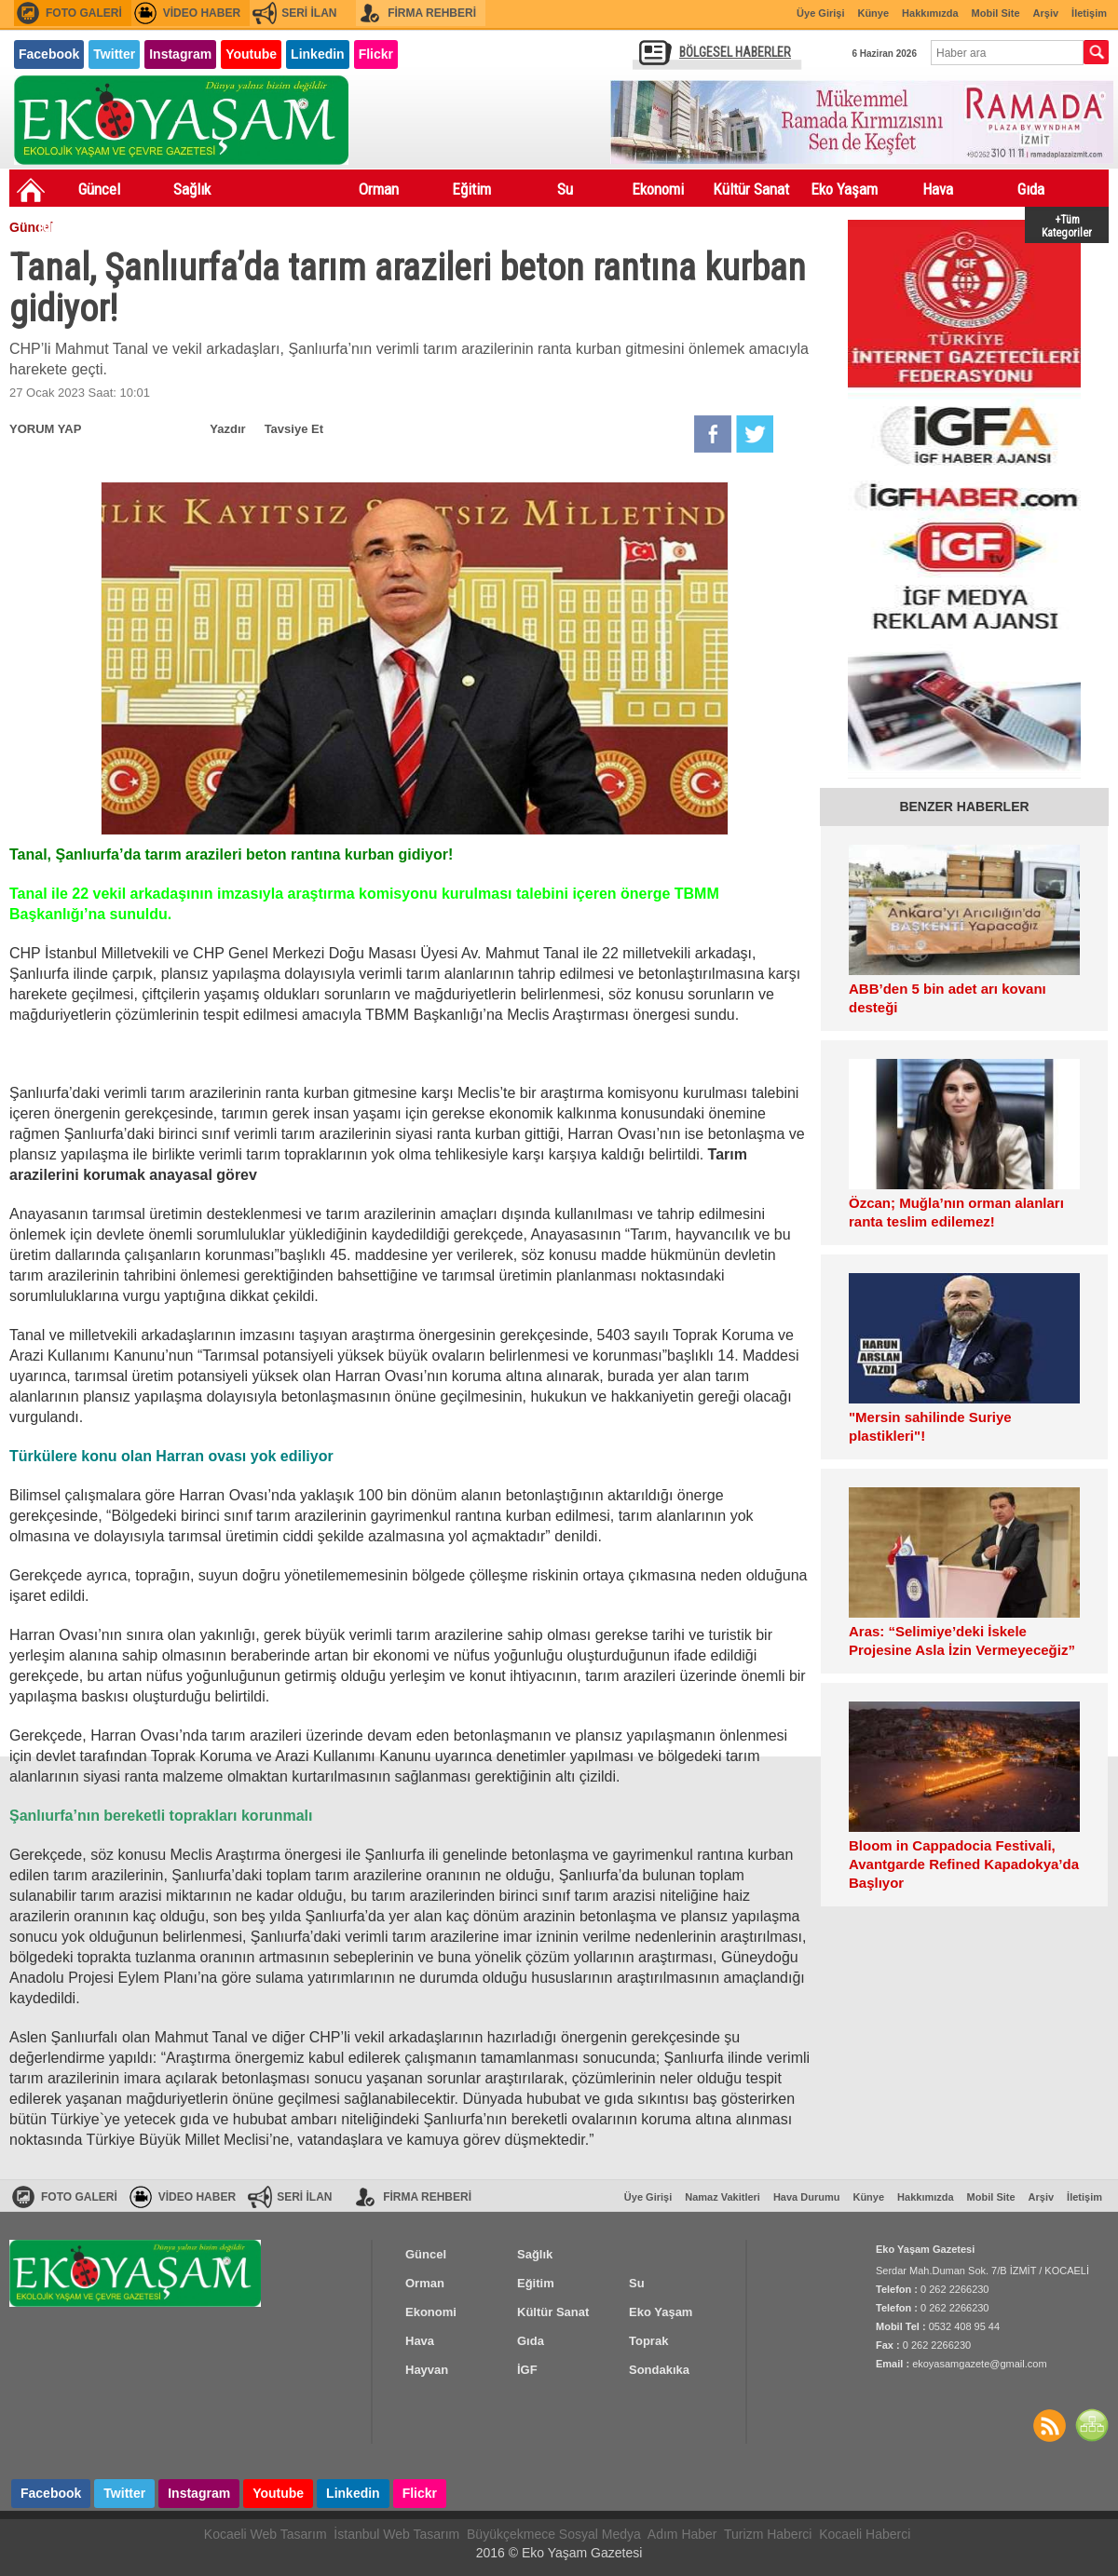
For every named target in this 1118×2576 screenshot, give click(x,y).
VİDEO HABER (201, 13)
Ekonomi (658, 189)
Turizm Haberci (767, 2534)
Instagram (180, 54)
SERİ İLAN (308, 13)
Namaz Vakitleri (722, 2197)
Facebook (49, 54)
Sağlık (192, 189)
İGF (242, 226)
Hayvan (149, 226)
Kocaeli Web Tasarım (265, 2534)
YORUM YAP (45, 429)
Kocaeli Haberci (864, 2534)
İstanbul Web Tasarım (396, 2534)
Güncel (99, 189)
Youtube (251, 54)
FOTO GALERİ (84, 13)
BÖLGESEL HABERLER (735, 52)
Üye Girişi (820, 13)
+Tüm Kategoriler (1067, 225)
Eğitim (471, 189)
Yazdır (227, 429)
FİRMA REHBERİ (432, 13)
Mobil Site (996, 13)
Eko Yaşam (844, 189)
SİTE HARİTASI (1092, 2425)
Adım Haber (682, 2534)
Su (565, 189)
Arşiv (1046, 13)
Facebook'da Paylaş (712, 434)
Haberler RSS (1049, 2425)
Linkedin (318, 54)
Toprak (55, 226)
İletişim (1089, 13)
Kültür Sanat (751, 189)
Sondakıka (336, 226)
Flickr (376, 54)
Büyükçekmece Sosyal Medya (554, 2534)
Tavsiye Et (294, 429)
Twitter (114, 54)
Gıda (1030, 189)
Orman (379, 189)
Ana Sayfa (30, 190)
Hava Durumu (806, 2197)
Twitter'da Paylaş (754, 434)
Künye (873, 13)
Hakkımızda (930, 13)
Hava (937, 189)
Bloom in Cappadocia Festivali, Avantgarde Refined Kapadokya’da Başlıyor (964, 1864)
